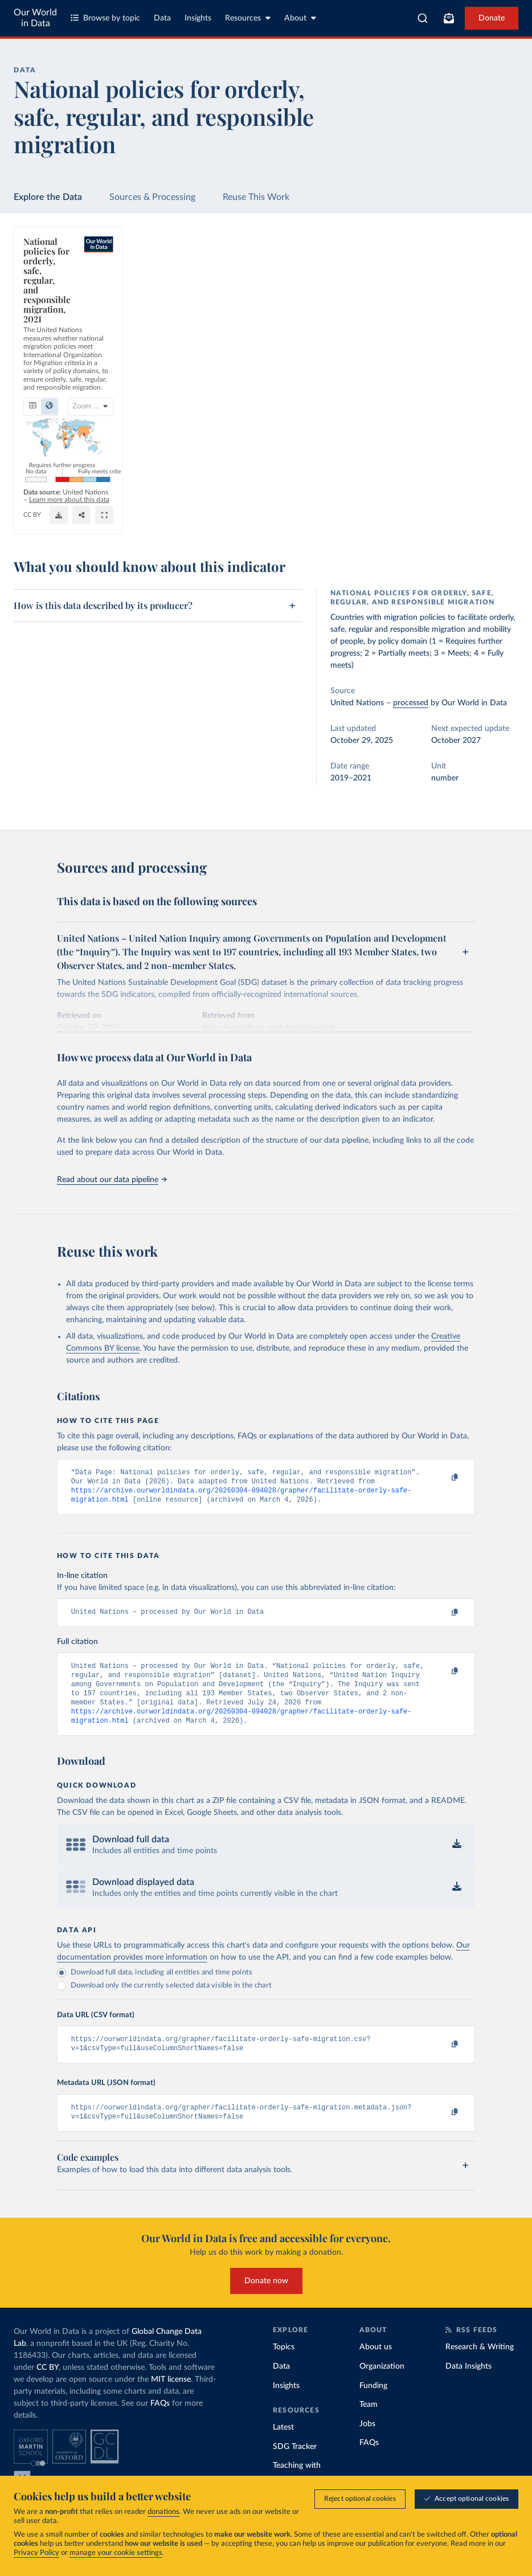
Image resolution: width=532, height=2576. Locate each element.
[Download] (347, 515)
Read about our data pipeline (111, 1180)
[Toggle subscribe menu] (448, 18)
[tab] (48, 294)
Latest (283, 2446)
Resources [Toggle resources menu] (248, 18)
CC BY (131, 520)
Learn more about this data (167, 509)
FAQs (160, 2422)
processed (410, 703)
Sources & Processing (152, 197)
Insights (198, 18)
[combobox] (422, 18)
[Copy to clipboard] (442, 1478)
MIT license (171, 2398)
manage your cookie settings (115, 2553)
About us (375, 2365)
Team (368, 2423)
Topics (283, 2365)
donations (163, 2512)
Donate (491, 18)
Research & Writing (479, 2365)
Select (477, 294)
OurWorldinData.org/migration (69, 520)
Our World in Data (35, 18)
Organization (381, 2385)
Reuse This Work (256, 197)
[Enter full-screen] (469, 515)
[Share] (403, 515)
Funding (373, 2403)
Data (162, 18)
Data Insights (468, 2385)
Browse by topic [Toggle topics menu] (105, 18)
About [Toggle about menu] (300, 18)
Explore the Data (48, 197)
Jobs (367, 2442)
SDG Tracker (295, 2465)
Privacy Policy (36, 2553)
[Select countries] (473, 294)
